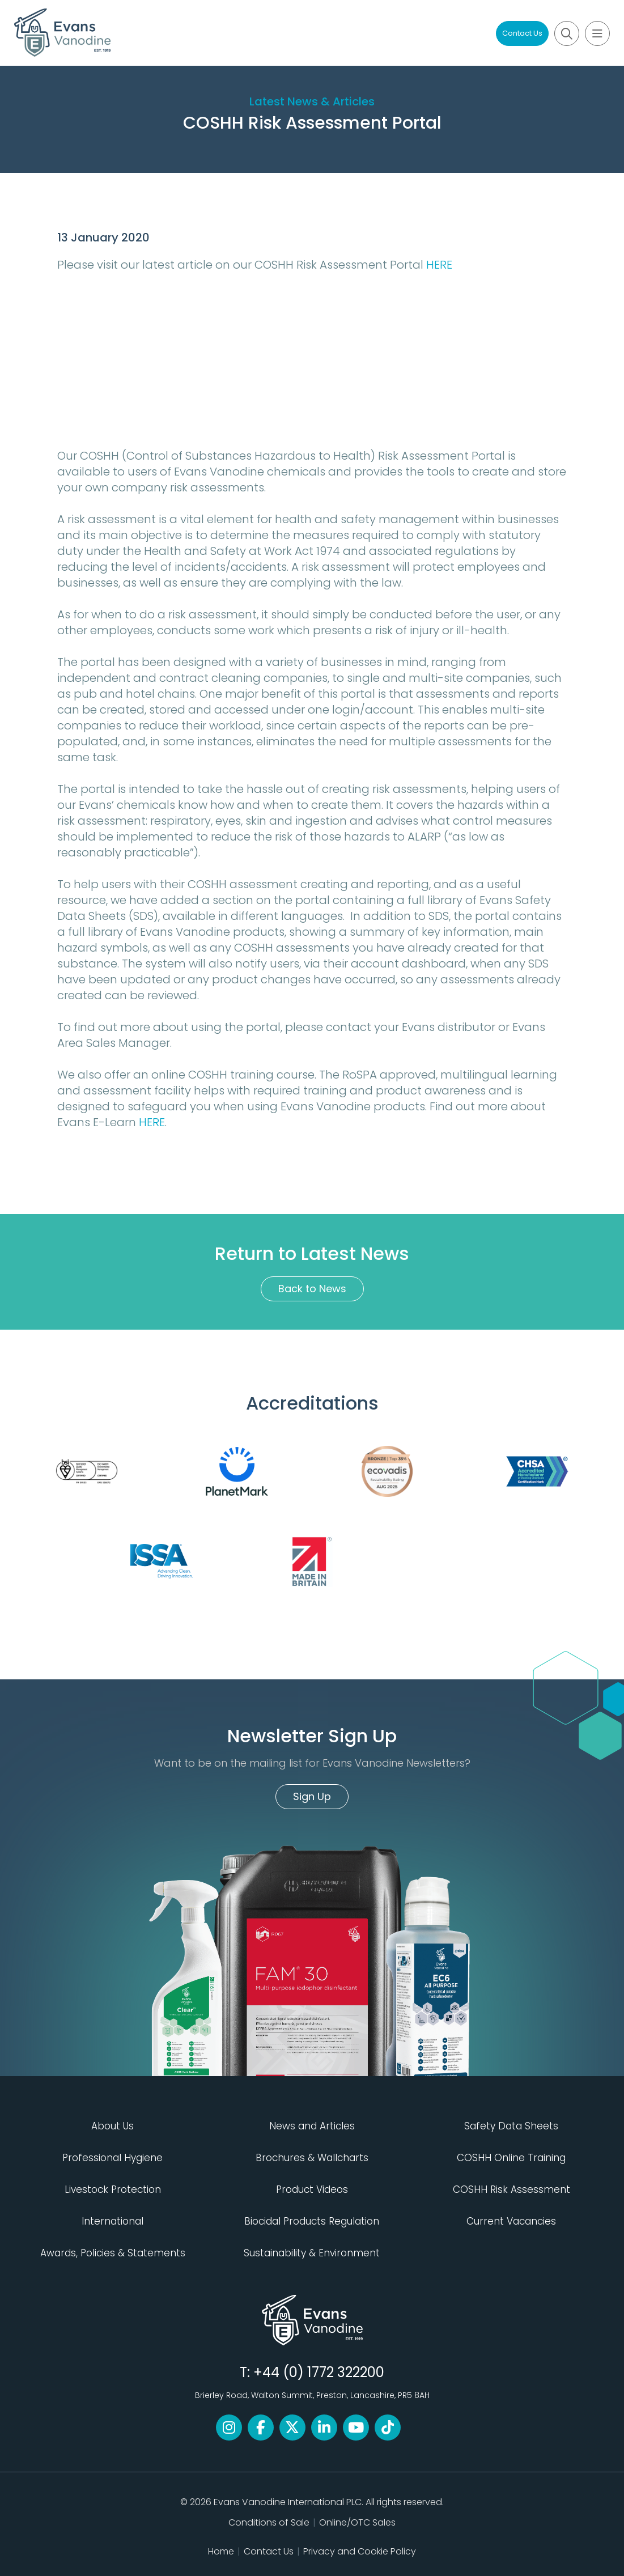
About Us (112, 2126)
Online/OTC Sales (357, 2522)
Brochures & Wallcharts (312, 2158)
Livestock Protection (113, 2189)
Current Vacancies (511, 2221)
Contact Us (522, 33)
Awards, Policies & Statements (112, 2253)
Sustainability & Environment (312, 2253)
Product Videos (312, 2189)
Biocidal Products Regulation (311, 2221)
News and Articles (312, 2126)
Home (221, 2551)
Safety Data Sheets (511, 2126)
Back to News (312, 1288)
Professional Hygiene (112, 2158)
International (112, 2221)
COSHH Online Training (511, 2158)
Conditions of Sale (268, 2522)
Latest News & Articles (312, 101)
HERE (439, 265)
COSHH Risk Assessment (511, 2189)
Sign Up (312, 1796)
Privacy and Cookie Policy (359, 2551)
